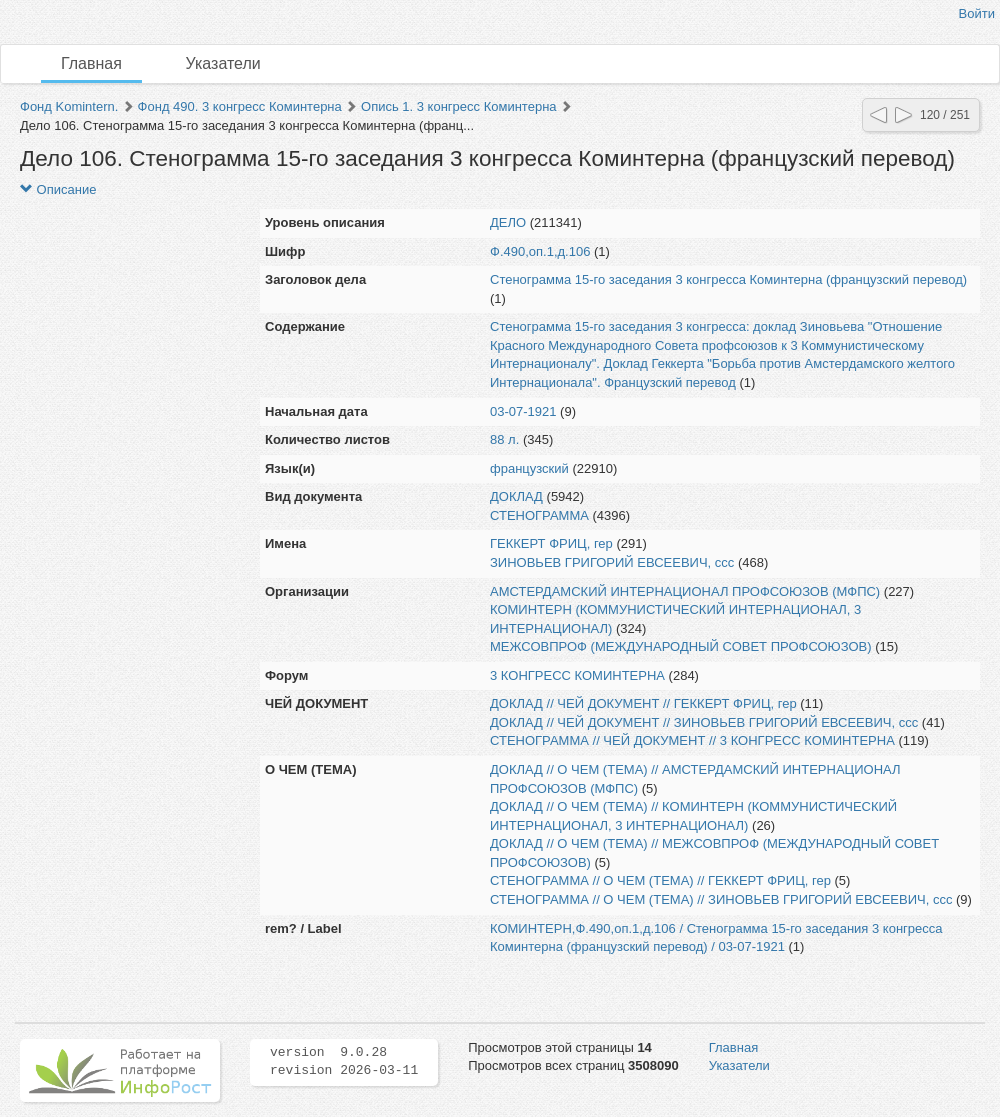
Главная (91, 63)
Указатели (223, 63)
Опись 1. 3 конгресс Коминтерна (459, 106)
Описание (58, 189)
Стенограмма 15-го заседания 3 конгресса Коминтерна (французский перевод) (728, 279)
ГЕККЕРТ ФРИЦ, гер (551, 543)
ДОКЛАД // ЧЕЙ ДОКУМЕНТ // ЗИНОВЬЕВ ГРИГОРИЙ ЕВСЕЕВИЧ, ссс (704, 722)
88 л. (504, 439)
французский (529, 468)
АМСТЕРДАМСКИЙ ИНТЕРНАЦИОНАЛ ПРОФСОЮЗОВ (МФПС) (685, 591)
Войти (977, 13)
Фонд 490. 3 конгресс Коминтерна (240, 106)
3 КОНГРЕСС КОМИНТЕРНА (577, 675)
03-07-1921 (523, 411)
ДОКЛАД (516, 496)
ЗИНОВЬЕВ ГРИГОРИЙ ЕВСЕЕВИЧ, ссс (612, 562)
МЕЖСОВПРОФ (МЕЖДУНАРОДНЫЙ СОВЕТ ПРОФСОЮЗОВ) (681, 646)
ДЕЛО (508, 222)
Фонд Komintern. (69, 106)
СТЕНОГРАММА (539, 515)
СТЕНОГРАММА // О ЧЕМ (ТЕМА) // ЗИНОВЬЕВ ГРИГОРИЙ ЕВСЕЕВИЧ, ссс (721, 899)
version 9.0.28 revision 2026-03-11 (344, 1062)
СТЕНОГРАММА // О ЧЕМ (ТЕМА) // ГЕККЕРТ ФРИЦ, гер (660, 880)
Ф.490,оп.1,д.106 (540, 251)
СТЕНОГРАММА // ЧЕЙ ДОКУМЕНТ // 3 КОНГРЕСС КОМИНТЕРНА (692, 740)
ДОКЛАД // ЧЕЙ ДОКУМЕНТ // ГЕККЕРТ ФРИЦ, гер (643, 703)
